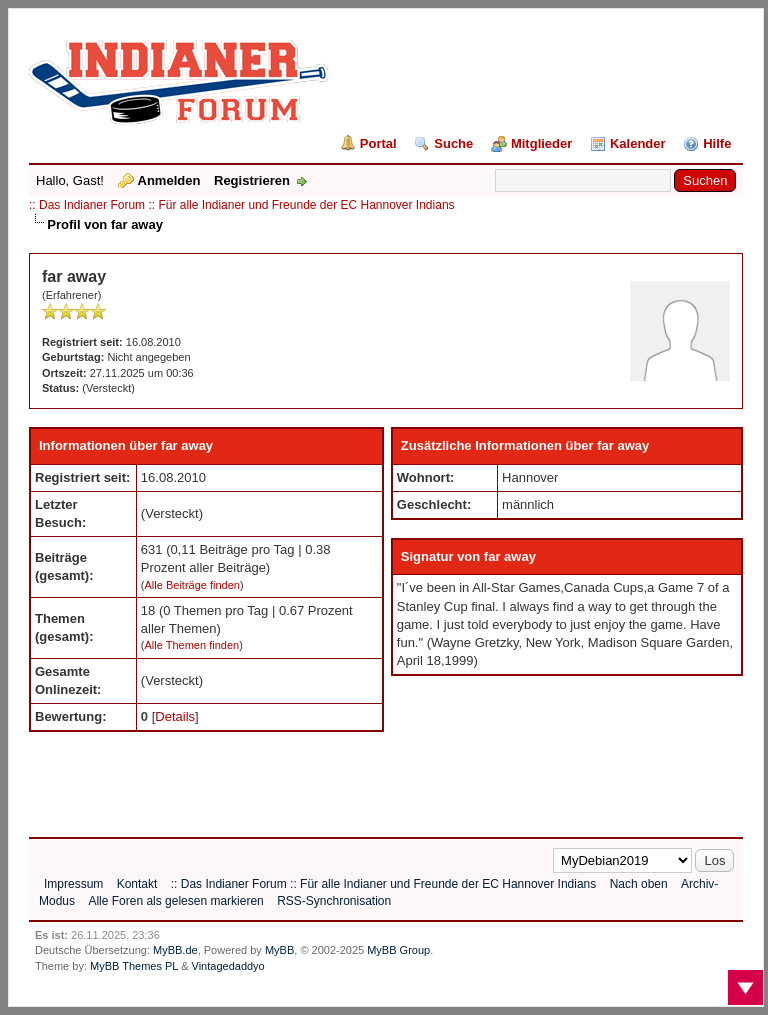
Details (175, 716)
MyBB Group (398, 950)
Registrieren (252, 180)
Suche (453, 143)
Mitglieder (541, 143)
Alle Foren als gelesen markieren (175, 901)
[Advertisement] (393, 777)
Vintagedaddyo (228, 966)
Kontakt (137, 884)
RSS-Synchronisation (334, 901)
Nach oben (639, 884)
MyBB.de (175, 950)
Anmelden (169, 180)
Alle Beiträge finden (192, 585)
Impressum (73, 884)
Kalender (638, 143)
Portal (378, 143)
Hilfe (717, 143)
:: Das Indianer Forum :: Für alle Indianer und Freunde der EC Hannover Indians (242, 205)
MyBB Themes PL (134, 966)
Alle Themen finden (192, 645)
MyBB (279, 950)
